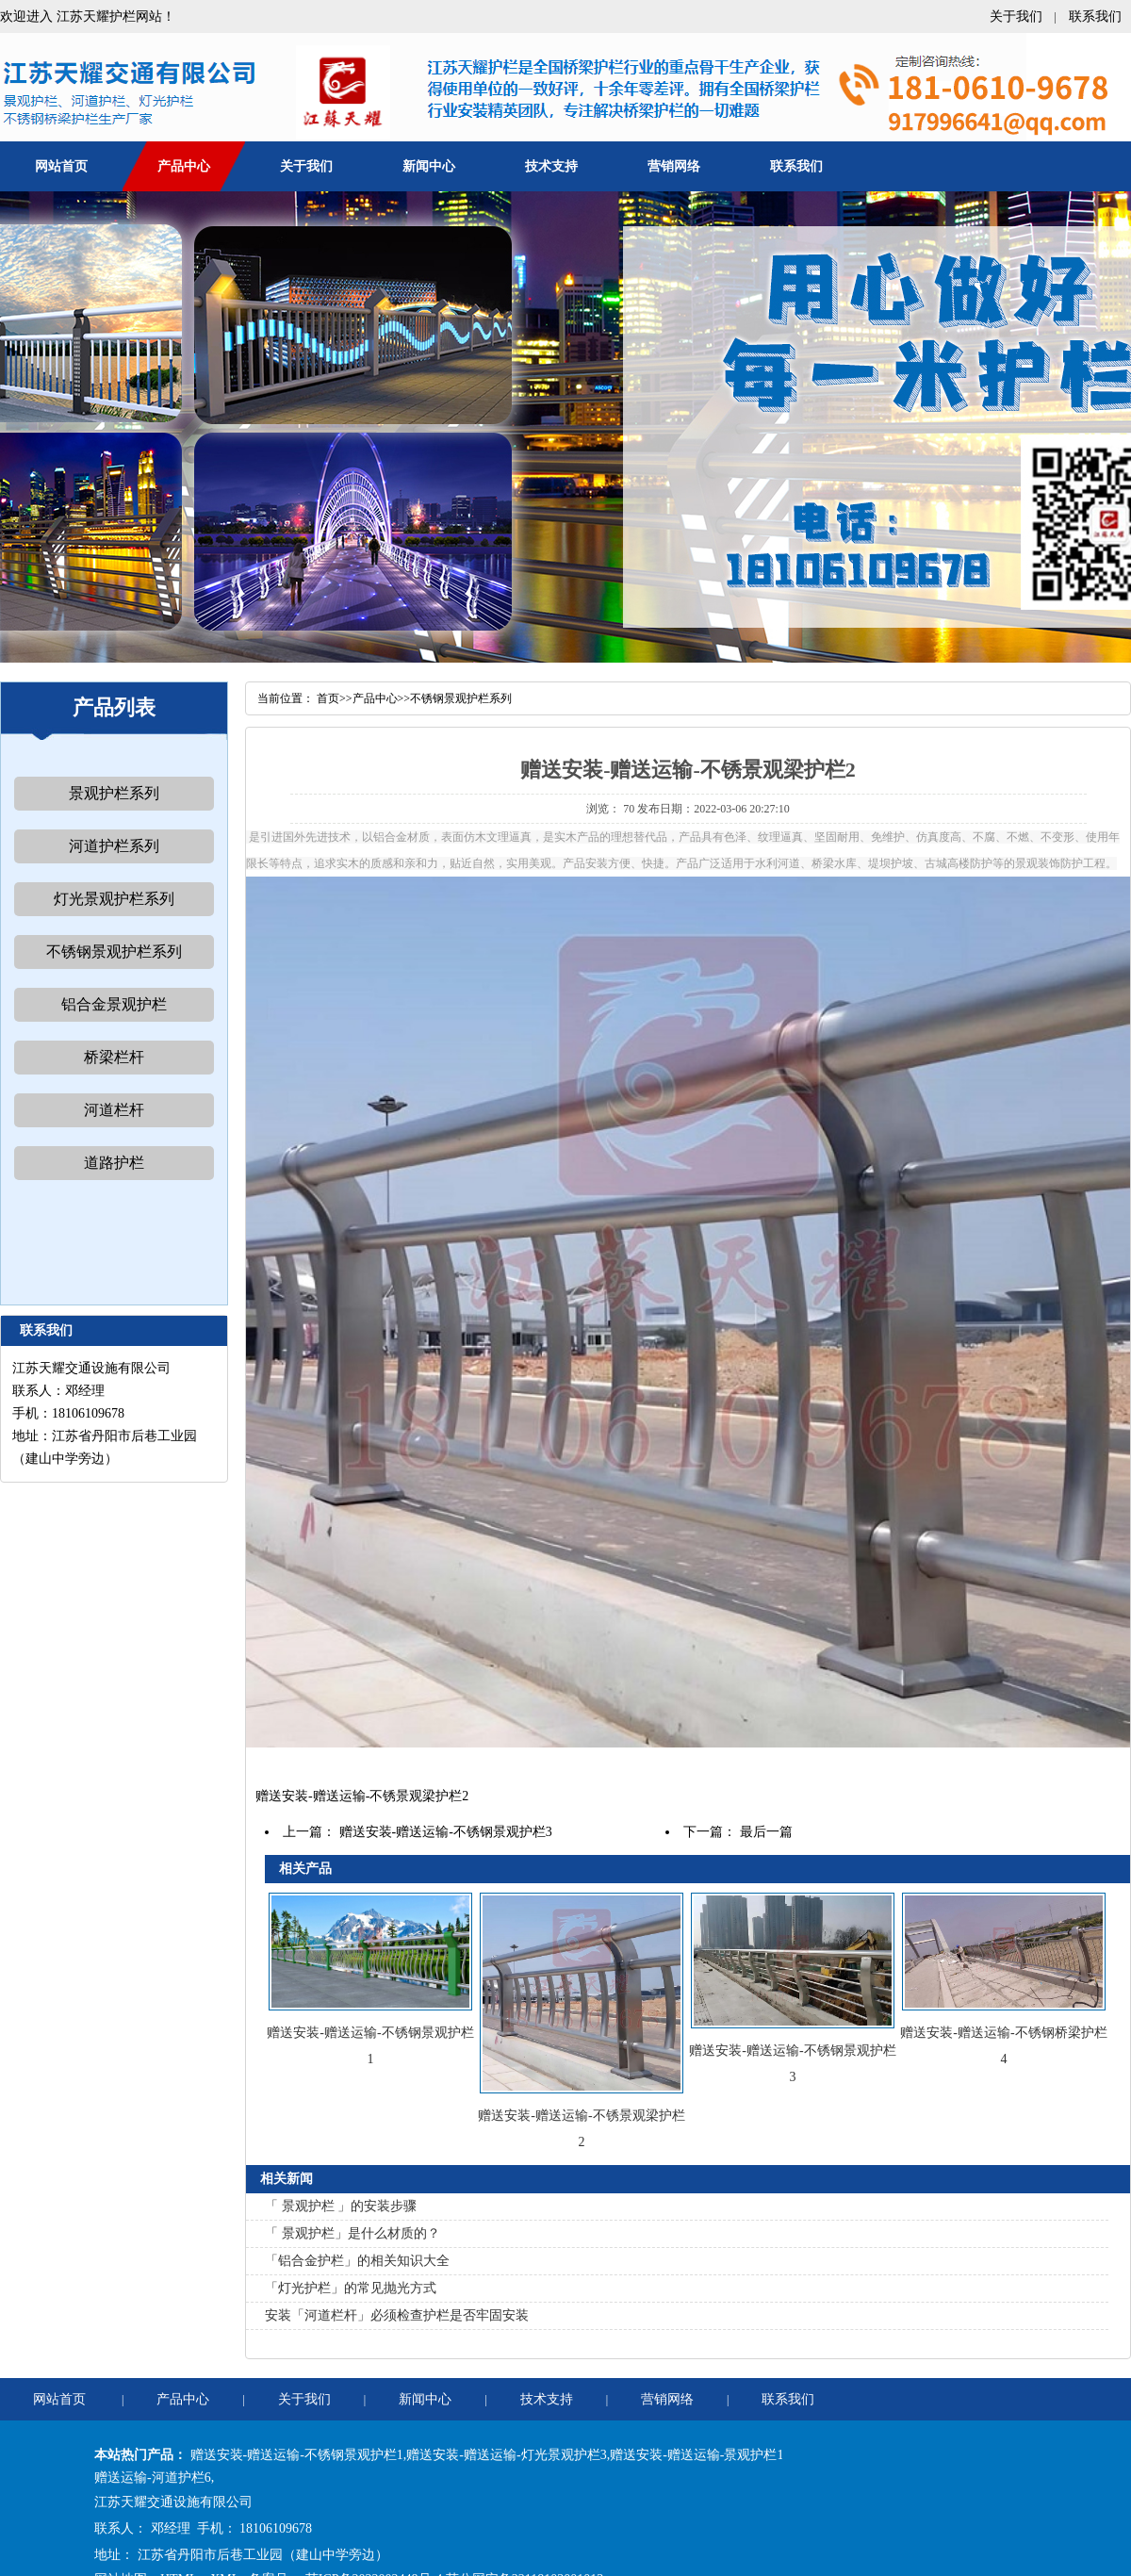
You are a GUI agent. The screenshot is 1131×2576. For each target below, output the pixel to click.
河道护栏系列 (114, 846)
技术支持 (551, 166)
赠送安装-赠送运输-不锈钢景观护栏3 (445, 1832)
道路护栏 (114, 1163)
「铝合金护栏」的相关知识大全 (357, 2261)
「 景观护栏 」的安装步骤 (341, 2206)
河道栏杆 (114, 1110)
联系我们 (1095, 16)
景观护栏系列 (114, 793)
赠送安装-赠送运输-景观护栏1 (696, 2455)
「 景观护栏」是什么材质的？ (352, 2233)
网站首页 (61, 166)
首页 (328, 698)
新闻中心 (428, 166)
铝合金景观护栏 (114, 1004)
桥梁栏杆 (114, 1057)
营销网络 (673, 166)
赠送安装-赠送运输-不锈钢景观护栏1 (296, 2455)
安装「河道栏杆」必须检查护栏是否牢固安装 (397, 2315)
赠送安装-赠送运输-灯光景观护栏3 (506, 2455)
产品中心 (183, 166)
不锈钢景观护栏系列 (114, 951)
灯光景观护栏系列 (114, 899)
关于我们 (1016, 16)
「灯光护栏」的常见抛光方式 (350, 2288)
